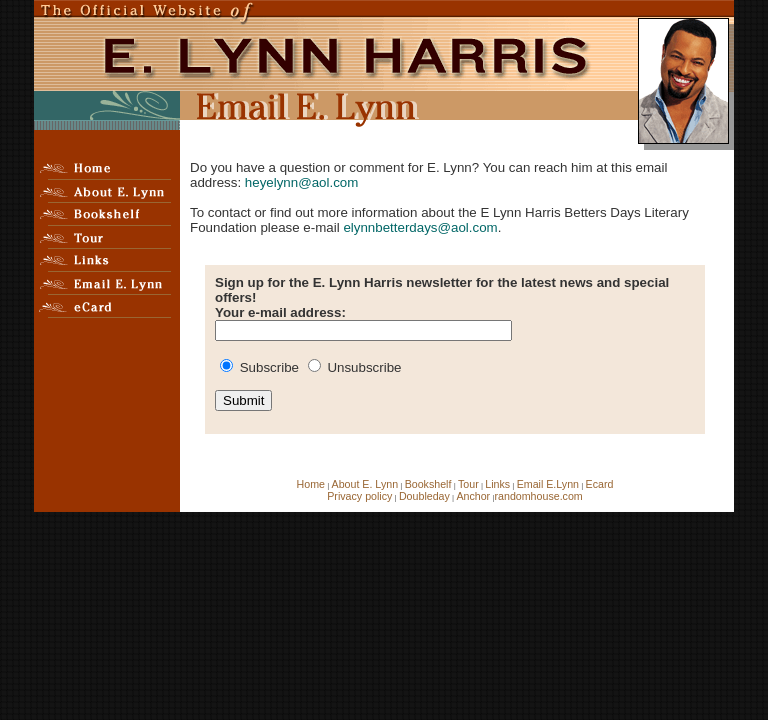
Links (497, 484)
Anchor (473, 496)
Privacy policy (359, 496)
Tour (468, 484)
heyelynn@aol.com (302, 182)
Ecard (600, 484)
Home (311, 484)
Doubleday (424, 496)
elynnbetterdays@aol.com (420, 227)
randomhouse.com (538, 496)
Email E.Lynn (548, 484)
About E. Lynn (365, 484)
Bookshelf (428, 484)
